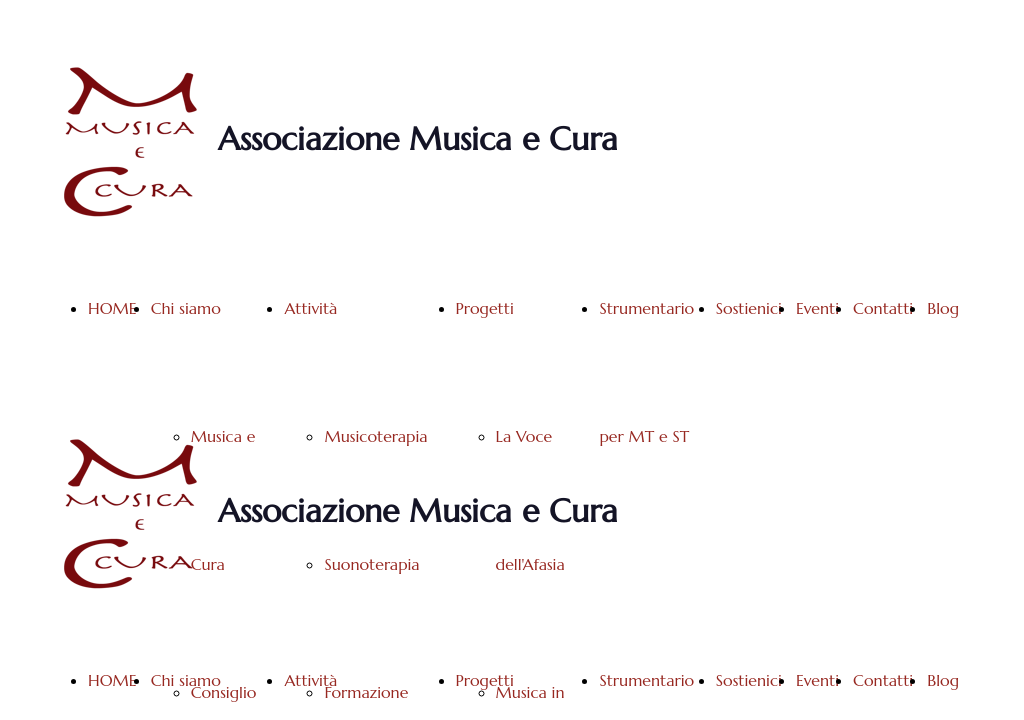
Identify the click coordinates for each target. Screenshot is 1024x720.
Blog (943, 308)
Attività (310, 308)
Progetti (485, 308)
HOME (112, 308)
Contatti (883, 308)
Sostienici (749, 308)
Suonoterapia (371, 564)
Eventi (817, 308)
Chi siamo (186, 308)
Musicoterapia (375, 436)
